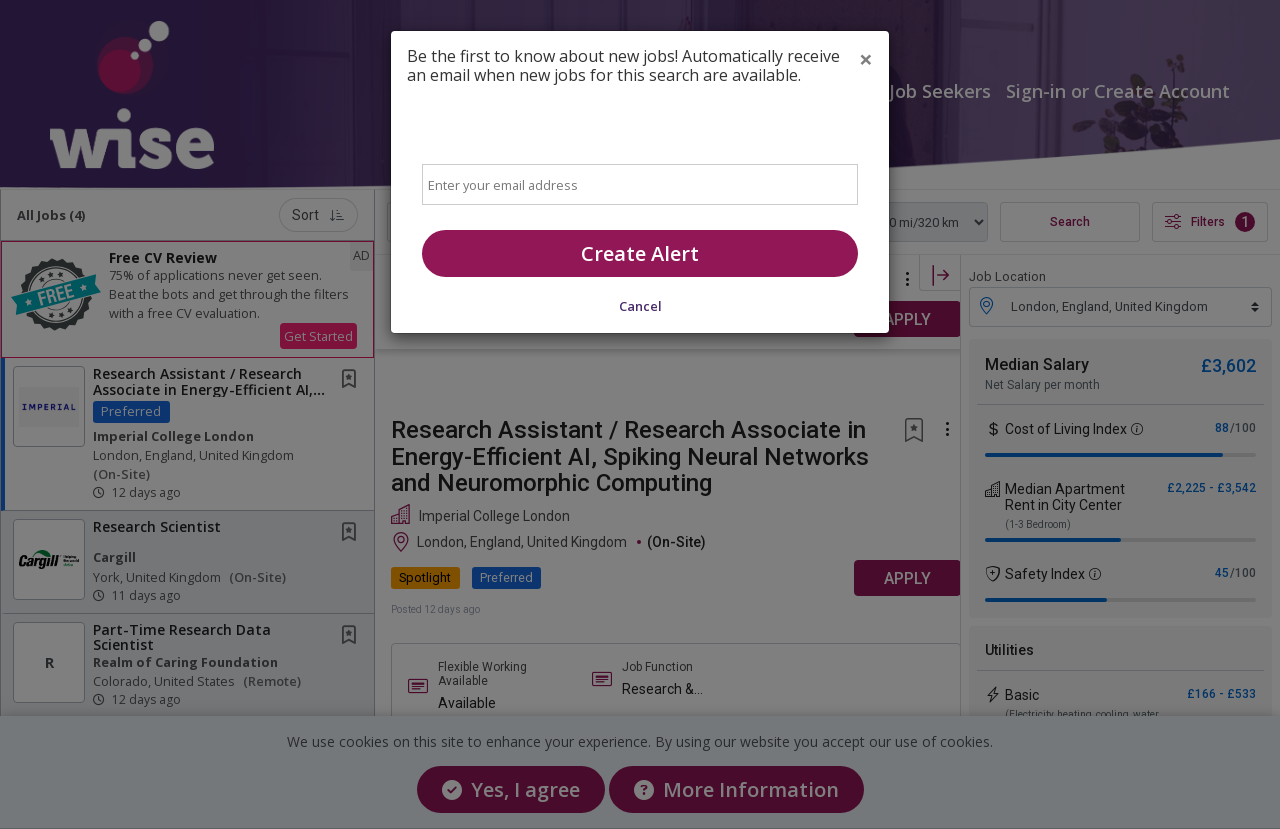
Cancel (640, 306)
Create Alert (640, 253)
